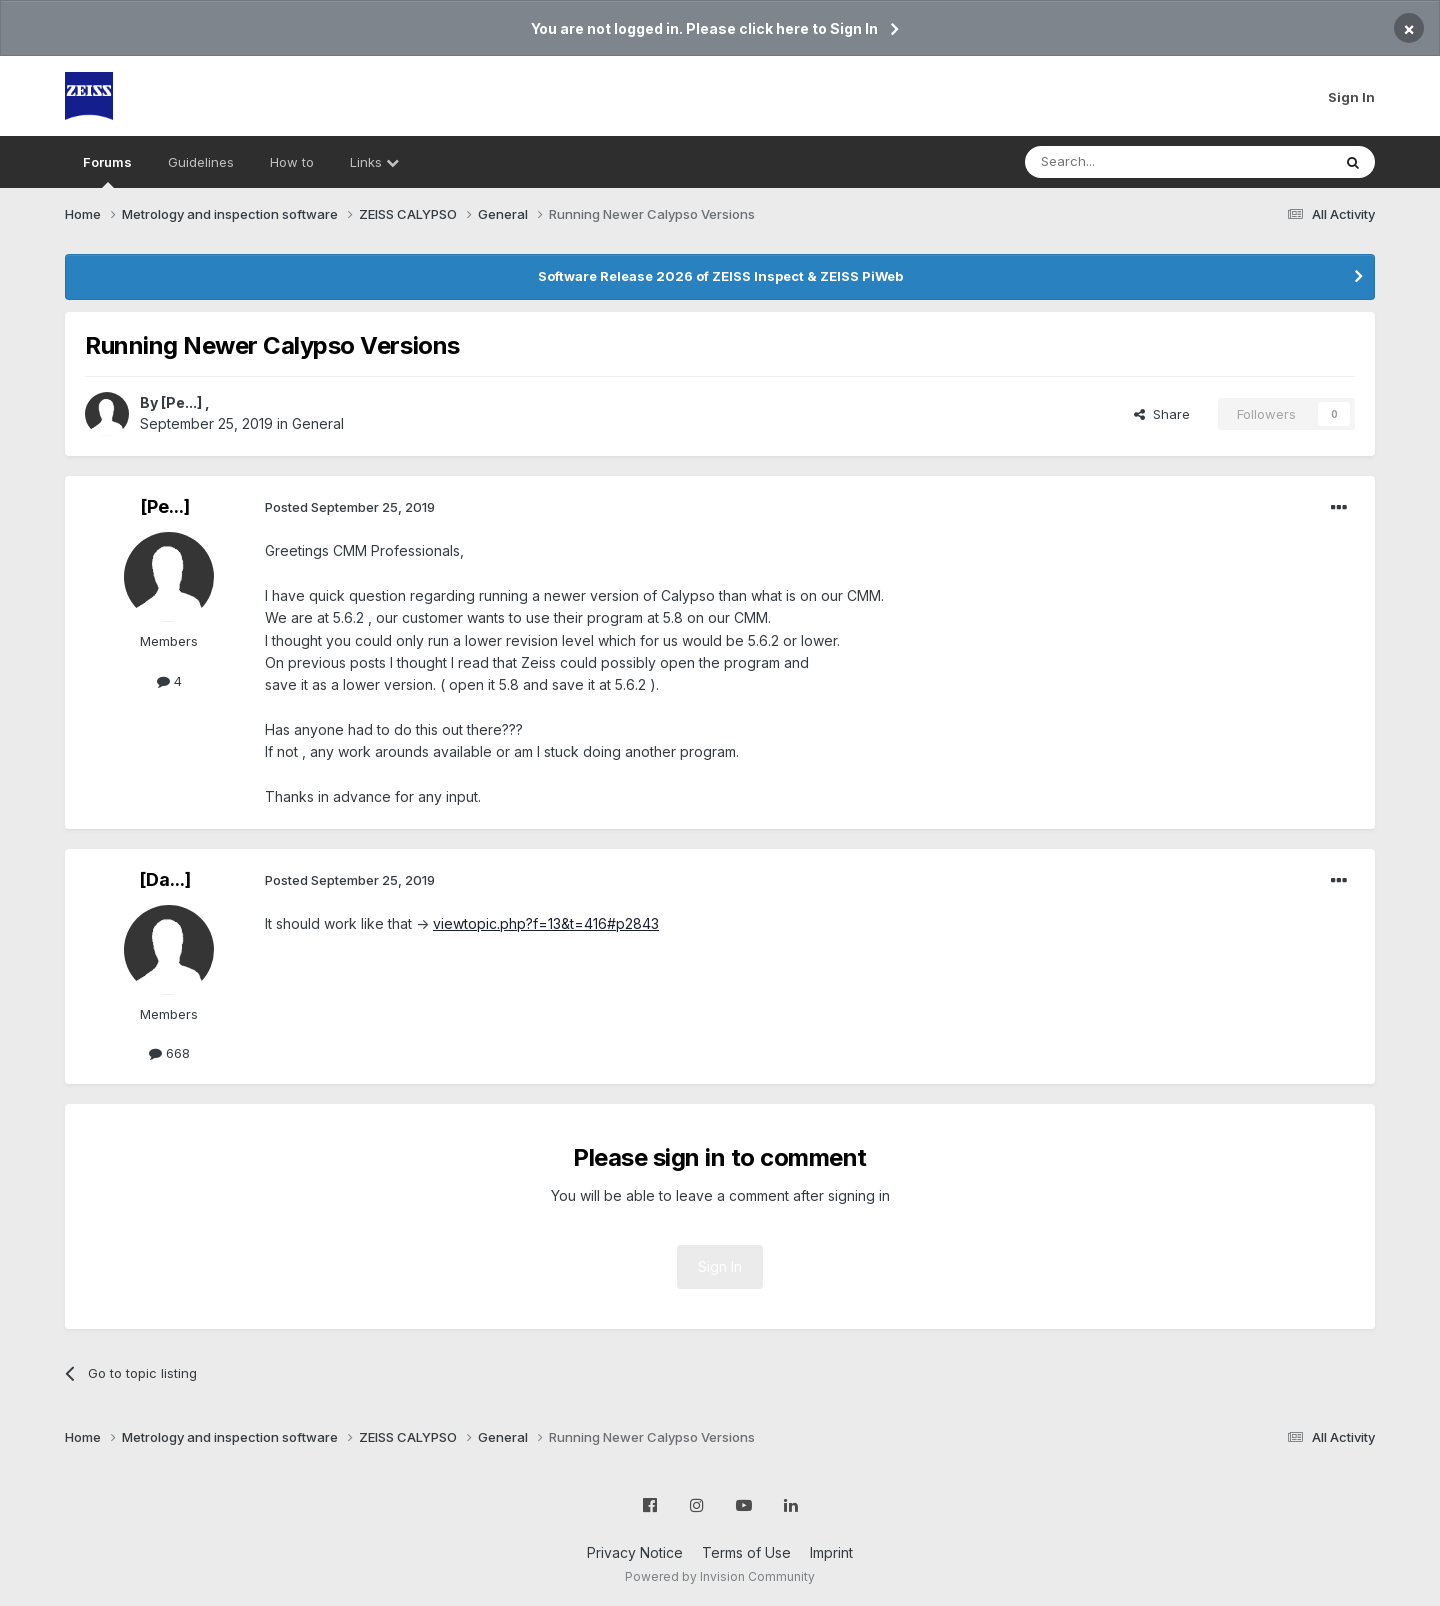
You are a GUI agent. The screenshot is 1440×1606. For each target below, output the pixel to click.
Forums (107, 171)
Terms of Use (746, 1552)
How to (292, 162)
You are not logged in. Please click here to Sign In (704, 28)
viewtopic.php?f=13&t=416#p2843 (546, 923)
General (318, 423)
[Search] (1127, 162)
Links (374, 162)
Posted (350, 507)
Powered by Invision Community (720, 1576)
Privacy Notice (635, 1552)
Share (1162, 414)
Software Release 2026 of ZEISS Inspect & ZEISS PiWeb (720, 276)
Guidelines (201, 162)
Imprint (831, 1552)
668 (169, 1053)
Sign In (1351, 97)
